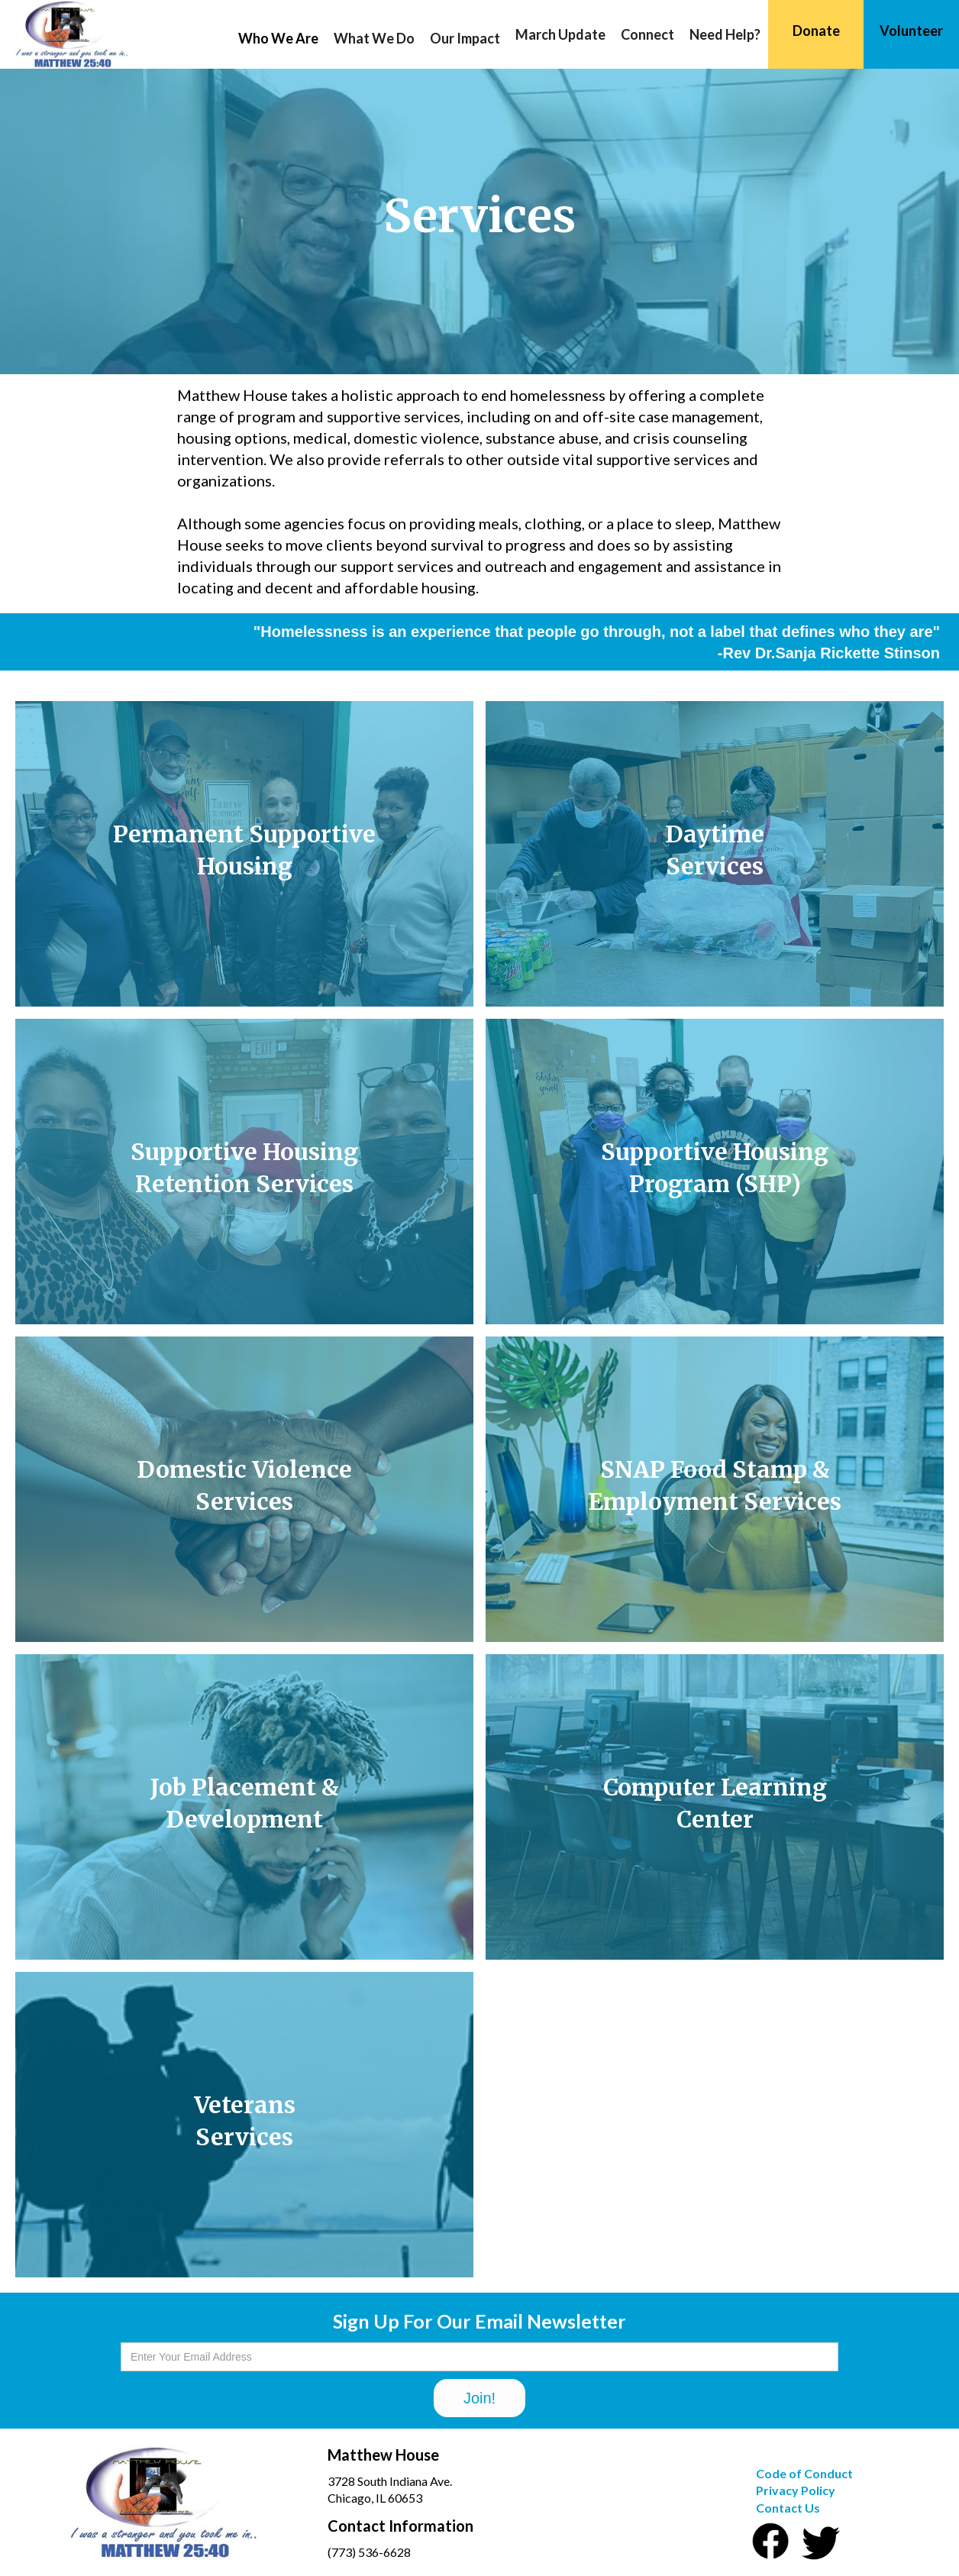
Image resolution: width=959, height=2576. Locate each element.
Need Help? (724, 34)
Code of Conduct (804, 2473)
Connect (647, 34)
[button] (278, 38)
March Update (560, 34)
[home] (64, 34)
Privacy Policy (795, 2490)
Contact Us (788, 2507)
